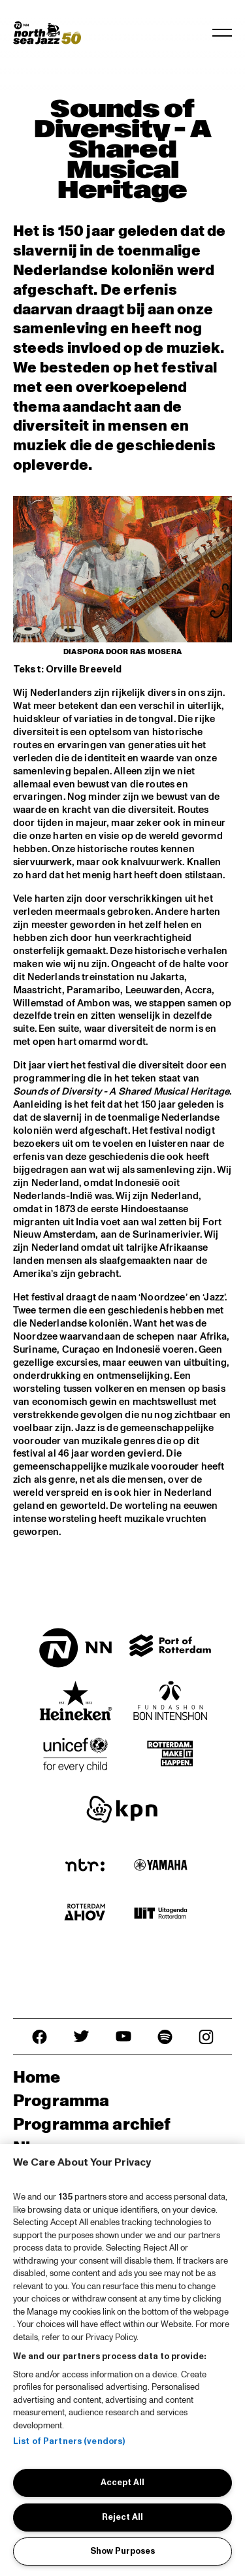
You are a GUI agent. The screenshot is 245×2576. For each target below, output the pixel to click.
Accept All (122, 2482)
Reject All (122, 2517)
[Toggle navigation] (222, 33)
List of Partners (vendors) (69, 2441)
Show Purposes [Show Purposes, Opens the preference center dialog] (122, 2551)
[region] (122, 2360)
